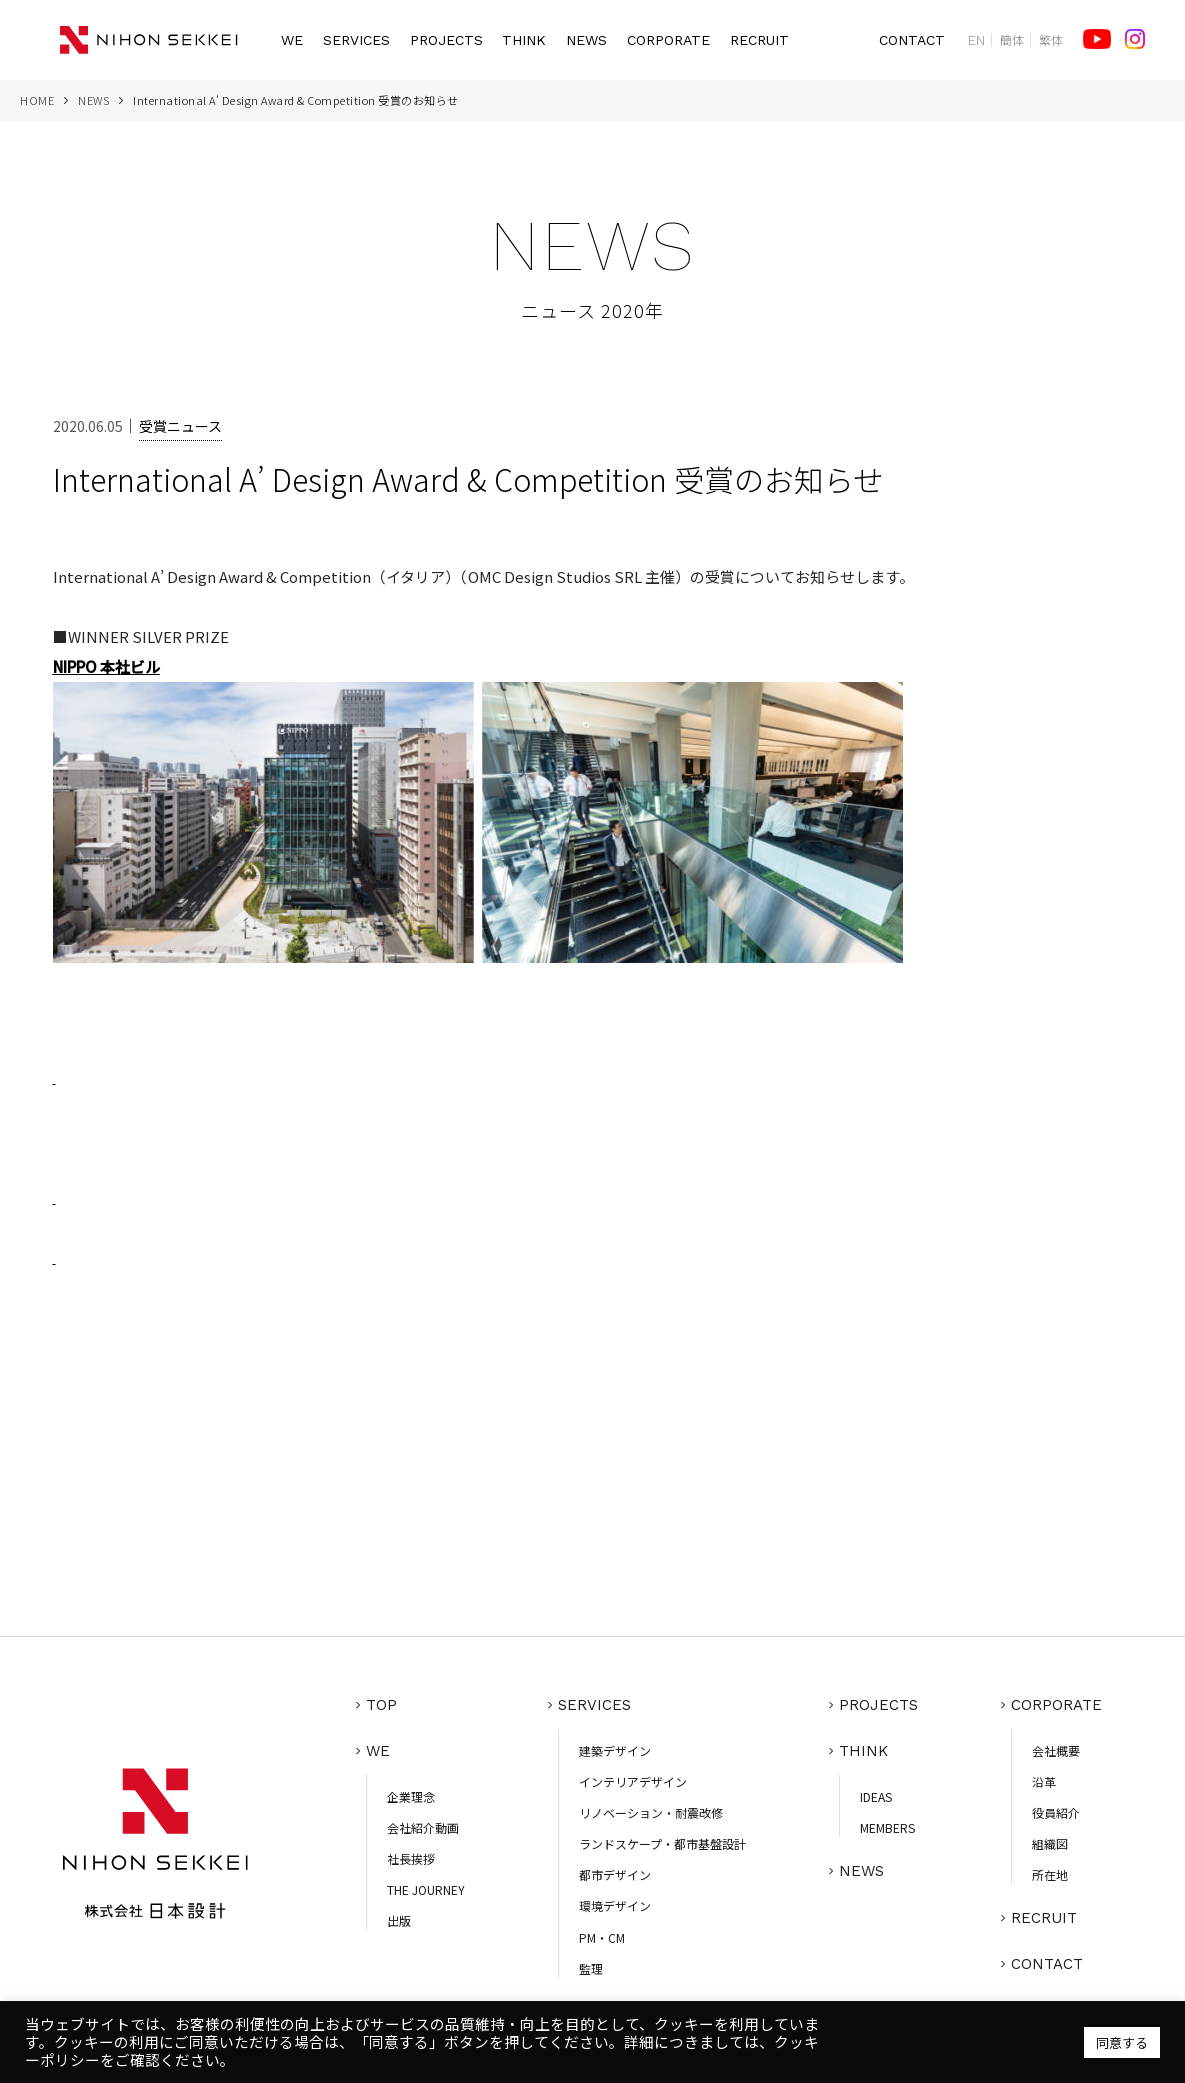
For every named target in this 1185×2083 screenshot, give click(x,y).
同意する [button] (1122, 2042)
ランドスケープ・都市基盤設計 (662, 1843)
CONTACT (912, 40)
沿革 (1044, 1781)
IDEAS (876, 1796)
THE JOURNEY (426, 1889)
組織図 (1050, 1843)
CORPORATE (668, 40)
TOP (381, 1705)
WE (292, 40)
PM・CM (602, 1937)
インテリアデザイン (633, 1781)
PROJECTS (446, 40)
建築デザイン (615, 1750)
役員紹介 (1056, 1812)
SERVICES (356, 40)
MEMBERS (887, 1827)
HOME (37, 100)
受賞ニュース (180, 426)
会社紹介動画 (423, 1827)
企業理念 (411, 1796)
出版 (399, 1920)
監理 (591, 1968)
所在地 (1050, 1874)
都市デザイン (615, 1874)
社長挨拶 (411, 1858)
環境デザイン (615, 1905)
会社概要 (1056, 1750)
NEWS (586, 40)
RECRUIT (759, 40)
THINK (524, 40)
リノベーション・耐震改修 (651, 1812)
